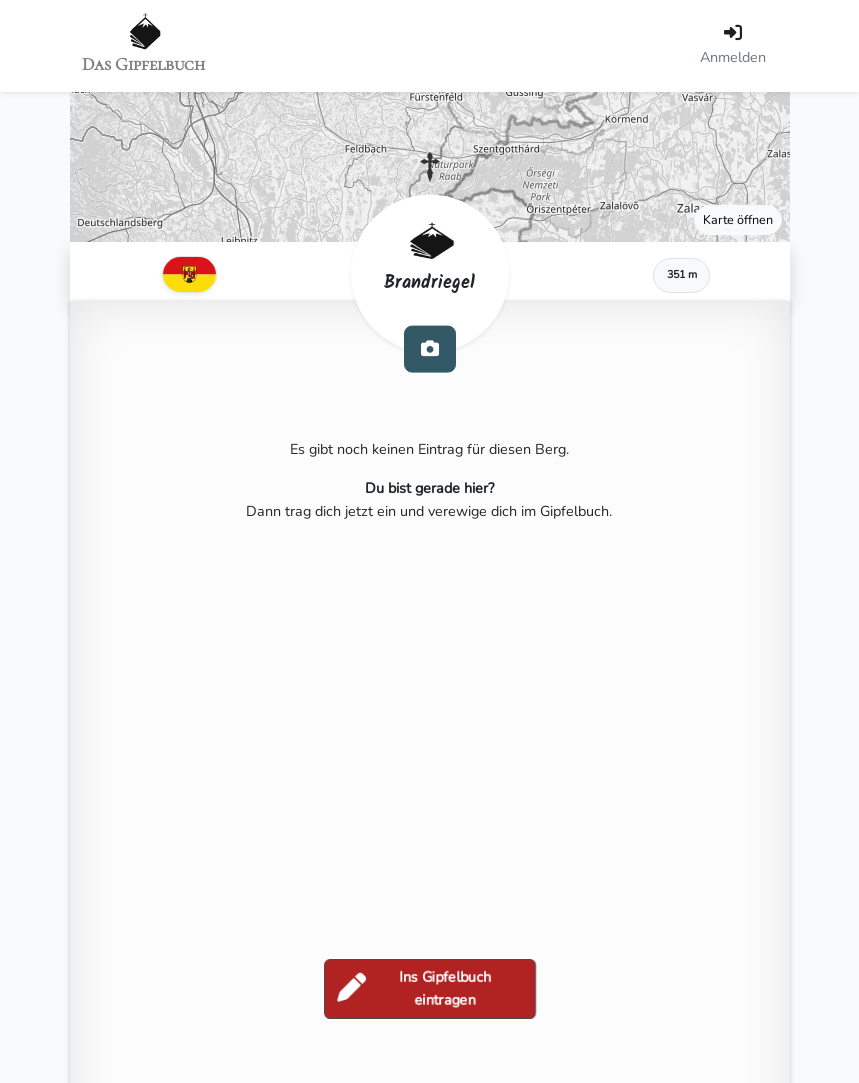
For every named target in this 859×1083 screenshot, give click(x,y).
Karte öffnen (738, 219)
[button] (430, 167)
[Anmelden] (733, 46)
